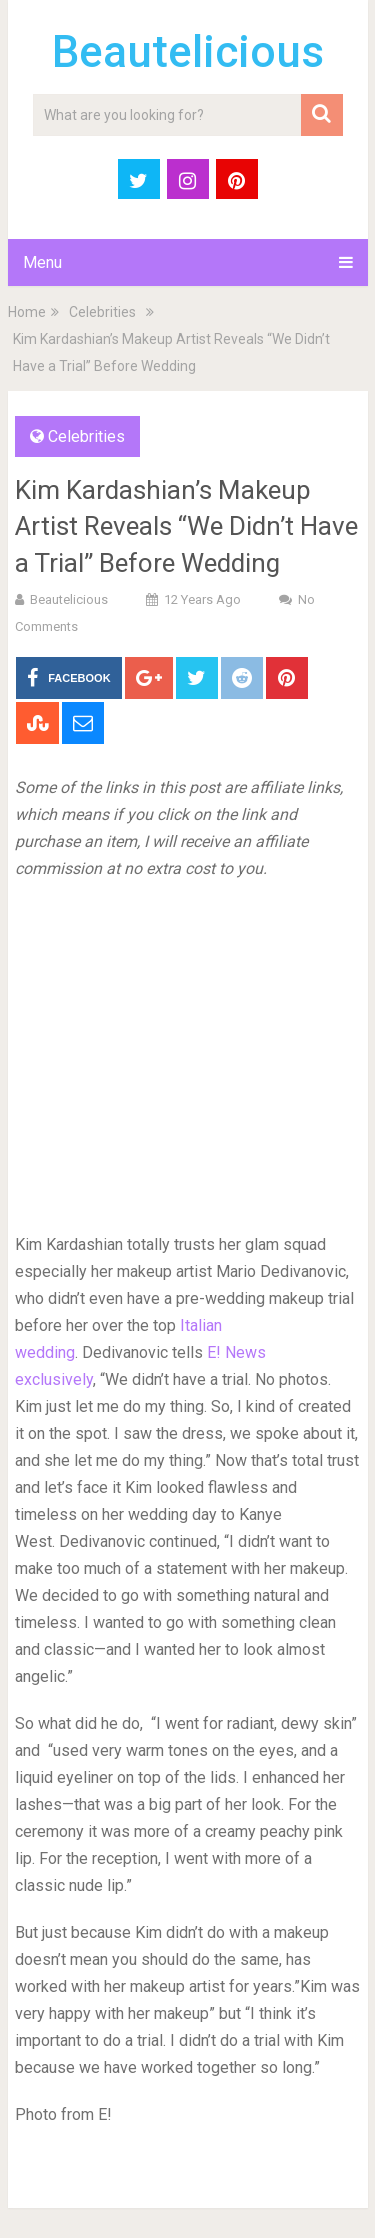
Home (27, 312)
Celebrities (102, 312)
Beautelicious (188, 52)
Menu (42, 262)
